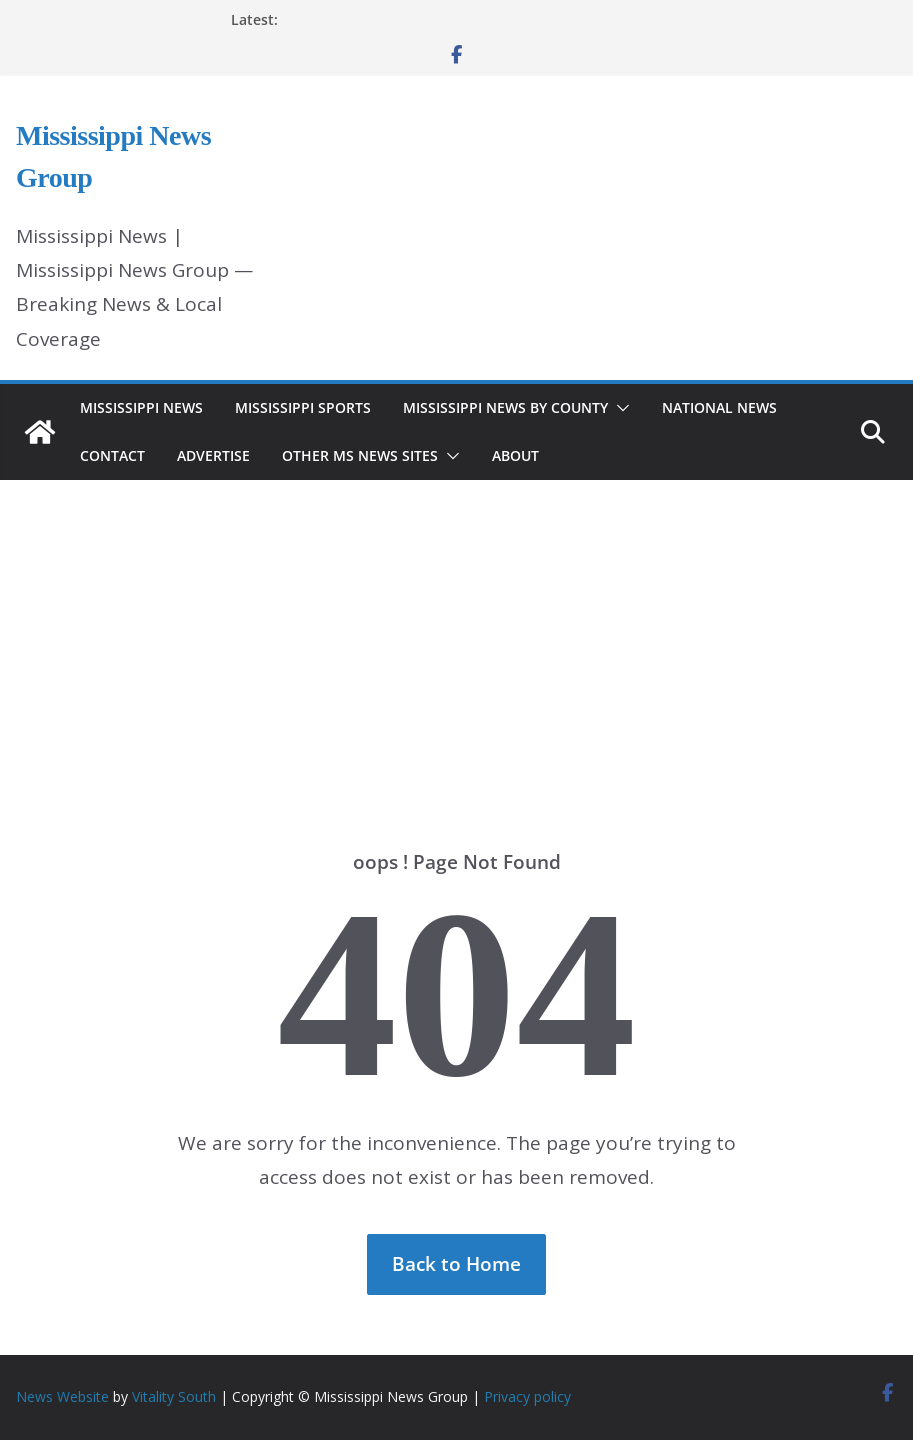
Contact (112, 455)
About (515, 455)
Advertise (213, 455)
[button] (619, 408)
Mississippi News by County (505, 407)
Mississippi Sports (303, 407)
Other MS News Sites (360, 455)
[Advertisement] (456, 635)
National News (719, 407)
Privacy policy (527, 1396)
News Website (62, 1396)
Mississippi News (141, 407)
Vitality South (174, 1396)
